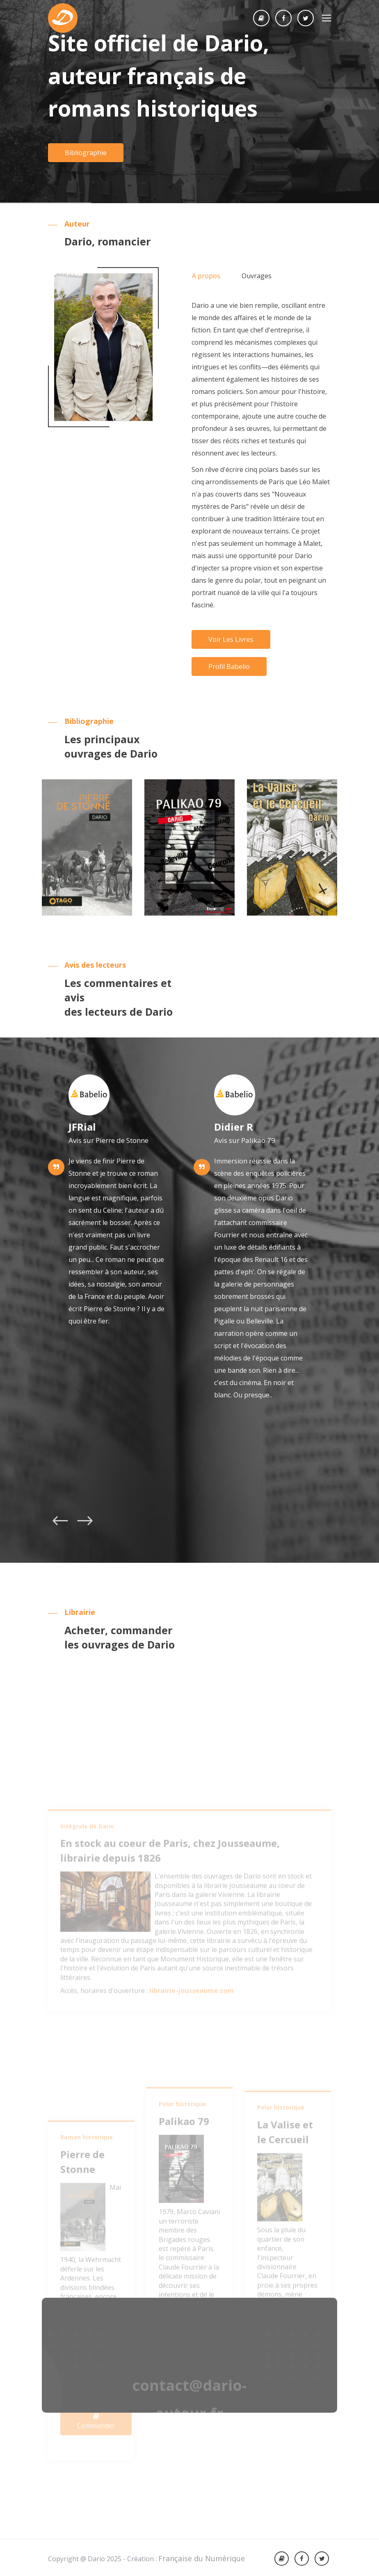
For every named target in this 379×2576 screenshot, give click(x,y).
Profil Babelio (229, 666)
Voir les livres (230, 639)
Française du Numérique (201, 2558)
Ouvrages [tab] (257, 275)
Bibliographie (86, 152)
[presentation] (60, 1522)
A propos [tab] (206, 275)
